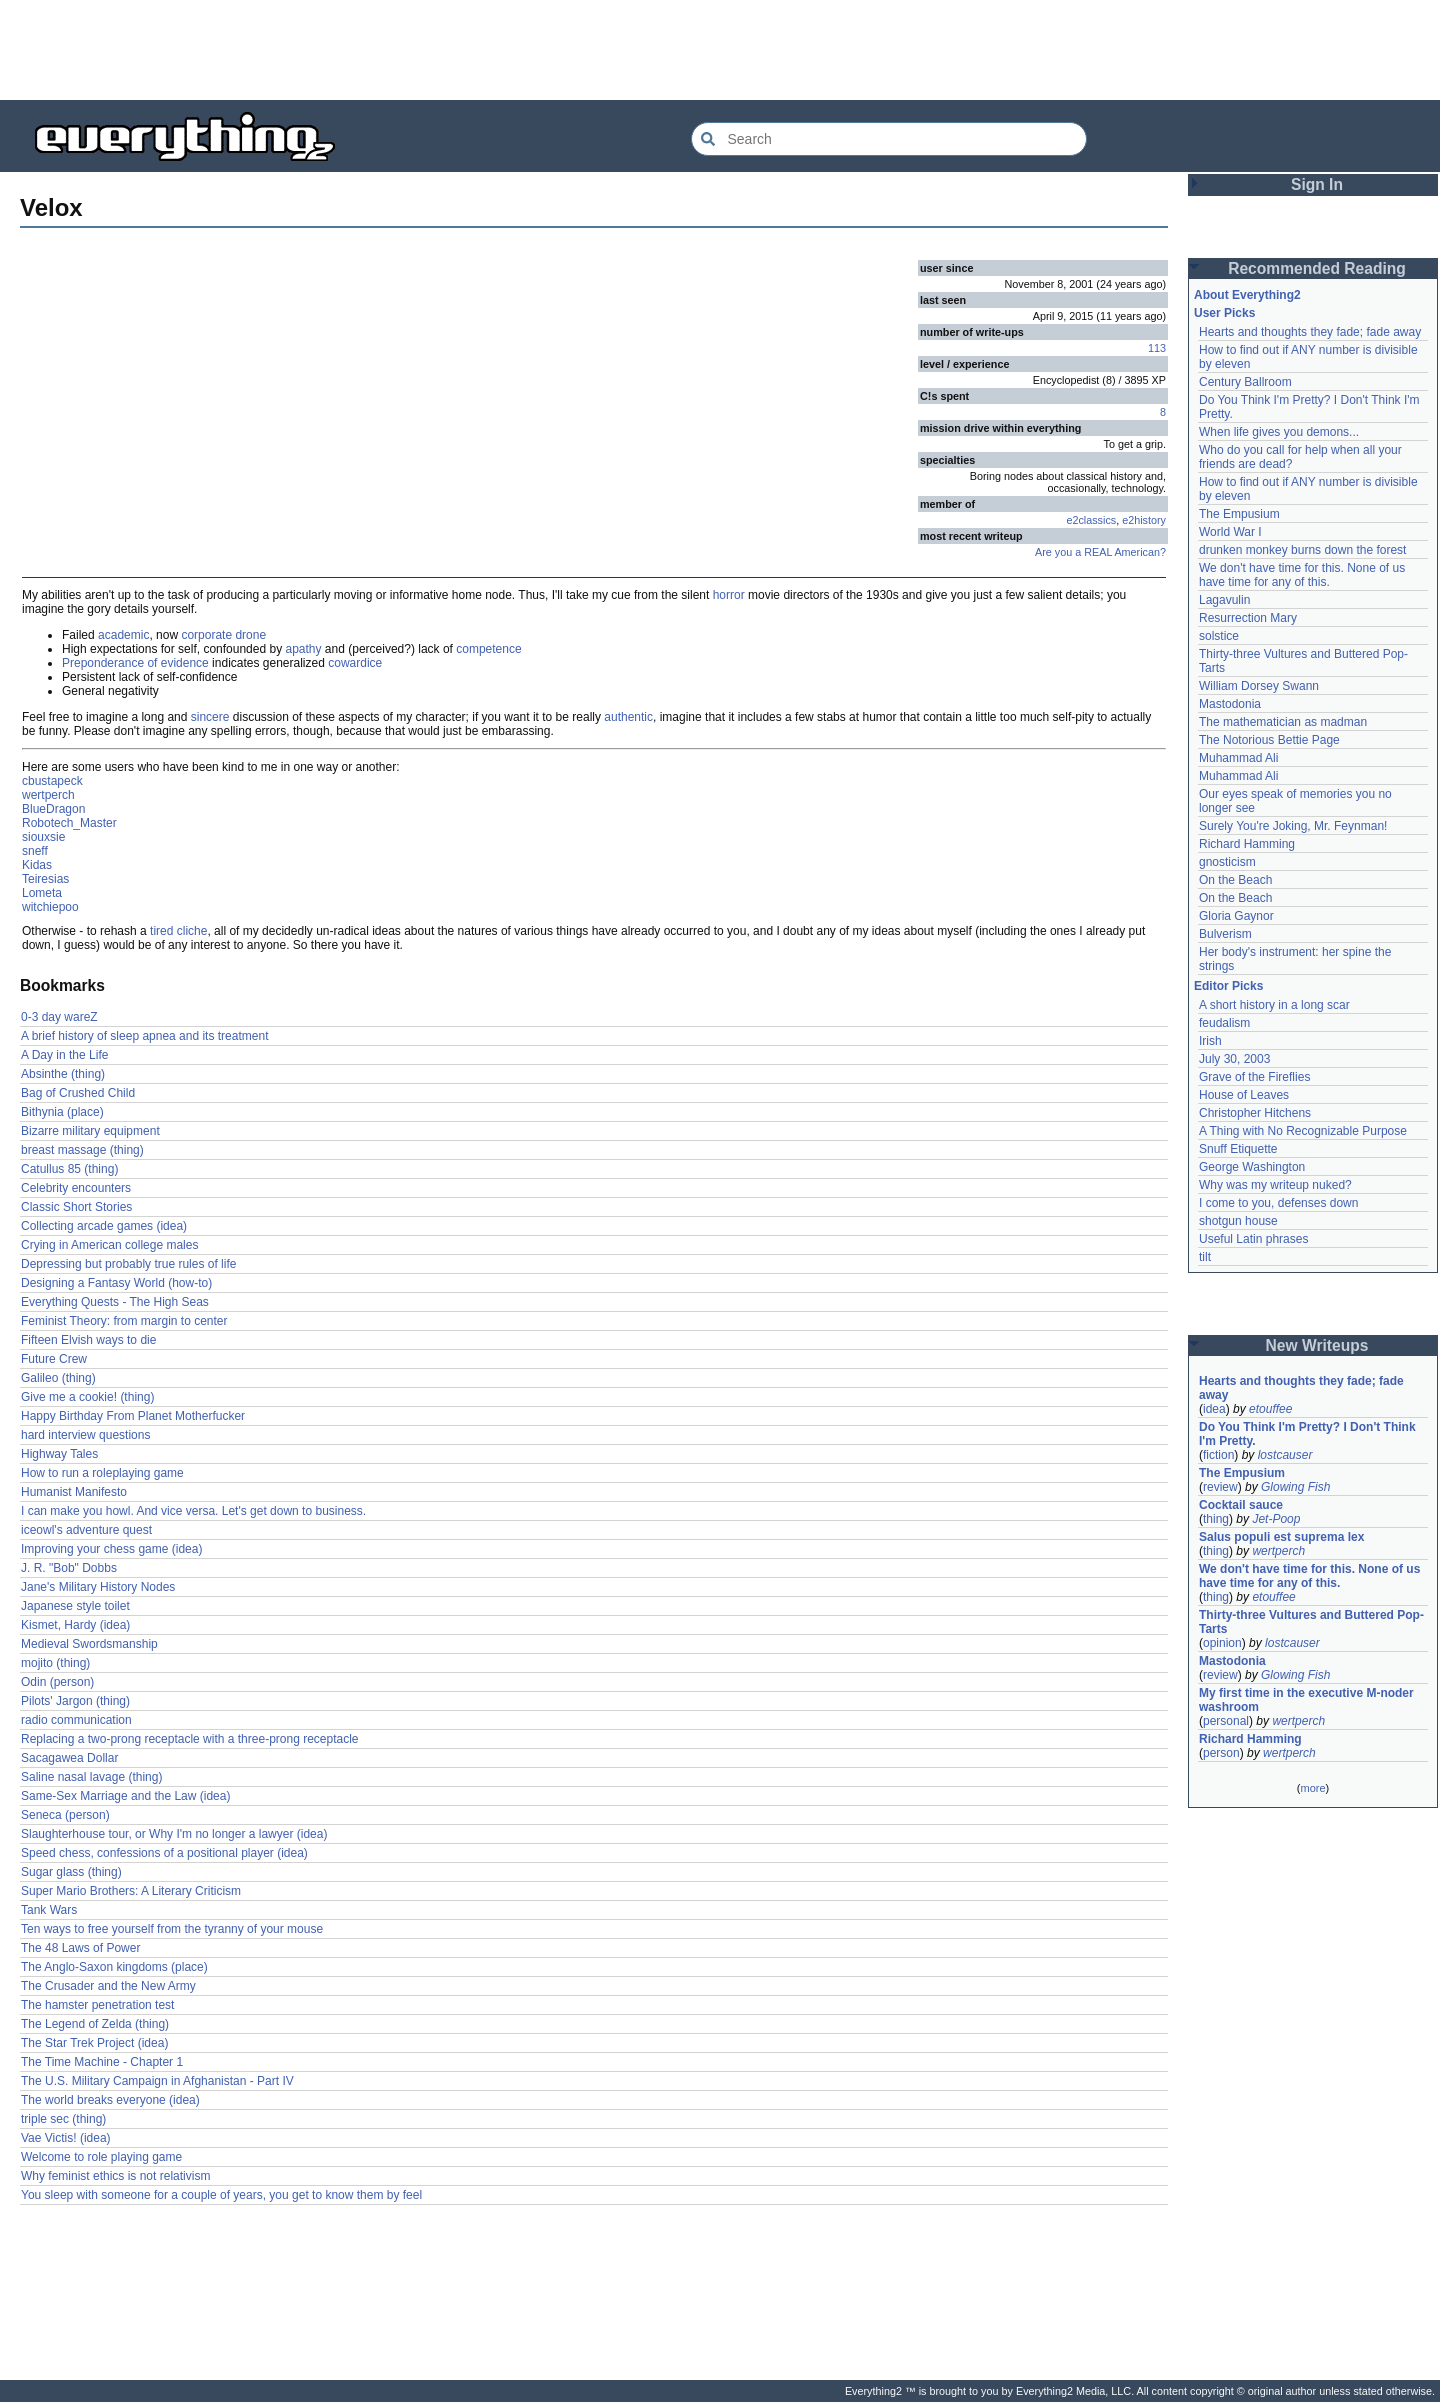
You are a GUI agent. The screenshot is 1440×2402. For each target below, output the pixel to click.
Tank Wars (49, 1910)
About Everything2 (1247, 295)
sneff (35, 851)
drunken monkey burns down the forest (1302, 550)
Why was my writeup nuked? (1275, 1185)
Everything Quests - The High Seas (115, 1302)
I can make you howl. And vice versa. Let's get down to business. (193, 1511)
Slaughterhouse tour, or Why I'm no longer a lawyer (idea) (174, 1834)
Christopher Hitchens (1255, 1113)
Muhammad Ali (1238, 758)
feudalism (1224, 1023)
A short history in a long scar (1274, 1005)
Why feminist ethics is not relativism (115, 2176)
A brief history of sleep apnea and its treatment (144, 1036)
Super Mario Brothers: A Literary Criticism (131, 1891)
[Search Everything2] (889, 139)
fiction (1218, 1455)
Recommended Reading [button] (1317, 268)
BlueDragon (53, 809)
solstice (1219, 636)
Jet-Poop (1276, 1519)
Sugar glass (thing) (71, 1872)
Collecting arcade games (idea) (104, 1226)
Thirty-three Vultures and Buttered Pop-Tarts (1311, 1622)
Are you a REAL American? (1100, 552)
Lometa (42, 893)
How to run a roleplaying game (102, 1473)
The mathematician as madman (1283, 722)
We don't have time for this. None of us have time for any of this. (1304, 575)
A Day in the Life (64, 1055)
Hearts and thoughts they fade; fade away (1310, 332)
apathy (303, 649)
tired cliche (178, 931)
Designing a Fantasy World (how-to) (116, 1283)
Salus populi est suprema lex (1281, 1537)
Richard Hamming (1247, 844)
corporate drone (223, 635)
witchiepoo (50, 907)
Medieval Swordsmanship (89, 1644)
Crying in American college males (109, 1245)
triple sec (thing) (63, 2119)
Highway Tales (59, 1454)
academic (123, 635)
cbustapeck (52, 781)
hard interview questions (85, 1435)
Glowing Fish (1295, 1487)
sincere (210, 717)
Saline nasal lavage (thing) (91, 1777)
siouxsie (43, 837)
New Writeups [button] (1317, 1345)
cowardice (355, 663)
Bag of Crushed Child (78, 1093)
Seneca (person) (65, 1815)
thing (1216, 1519)
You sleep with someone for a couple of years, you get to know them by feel (221, 2195)
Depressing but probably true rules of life (128, 1264)
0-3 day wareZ (59, 1017)
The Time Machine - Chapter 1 (102, 2062)
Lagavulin (1224, 600)
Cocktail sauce (1241, 1505)
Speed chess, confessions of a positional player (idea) (164, 1853)
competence (488, 649)
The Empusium (1239, 514)
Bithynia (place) (62, 1112)
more (1312, 1788)
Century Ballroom (1245, 382)
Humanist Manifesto (74, 1492)
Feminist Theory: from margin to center (124, 1321)
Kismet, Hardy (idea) (75, 1625)
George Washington (1252, 1167)
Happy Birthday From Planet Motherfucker (133, 1416)
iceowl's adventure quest (86, 1530)
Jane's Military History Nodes (98, 1587)
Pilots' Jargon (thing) (75, 1701)
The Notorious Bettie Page (1269, 740)
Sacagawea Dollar (69, 1758)
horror (729, 595)
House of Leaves (1244, 1095)
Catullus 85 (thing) (69, 1169)
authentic (628, 717)
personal (1226, 1721)
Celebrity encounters (76, 1188)
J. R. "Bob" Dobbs (69, 1568)
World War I (1230, 532)
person (1221, 1753)
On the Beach (1235, 880)
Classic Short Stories (76, 1207)
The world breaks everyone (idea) (110, 2100)
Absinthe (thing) (63, 1074)
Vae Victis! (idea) (66, 2138)
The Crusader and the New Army (108, 1986)
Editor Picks (1228, 986)
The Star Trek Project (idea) (94, 2043)
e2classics (1091, 520)
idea (1214, 1409)
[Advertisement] (720, 50)
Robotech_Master (69, 823)
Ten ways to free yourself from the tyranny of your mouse (172, 1929)
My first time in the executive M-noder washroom (1308, 1700)
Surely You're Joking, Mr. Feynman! (1293, 826)
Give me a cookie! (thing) (87, 1397)
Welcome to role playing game (101, 2157)
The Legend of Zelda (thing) (95, 2024)
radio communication (76, 1720)
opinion (1222, 1643)
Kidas (37, 865)
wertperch (48, 795)
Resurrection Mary (1248, 618)
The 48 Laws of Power (80, 1948)
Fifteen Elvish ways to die (88, 1340)
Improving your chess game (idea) (111, 1549)
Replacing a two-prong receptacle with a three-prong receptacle (190, 1739)
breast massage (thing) (82, 1150)
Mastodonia (1230, 704)
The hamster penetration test (97, 2005)
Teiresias (45, 879)
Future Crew (54, 1359)
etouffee (1270, 1409)
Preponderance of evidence (135, 663)
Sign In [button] (1317, 184)
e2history (1144, 520)
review (1220, 1487)
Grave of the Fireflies (1254, 1077)
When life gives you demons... (1279, 432)
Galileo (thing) (58, 1378)
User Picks (1224, 313)
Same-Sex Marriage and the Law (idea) (125, 1796)
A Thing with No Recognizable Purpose (1303, 1131)
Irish (1210, 1041)
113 (1157, 348)
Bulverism (1225, 934)
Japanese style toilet (75, 1606)
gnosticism (1227, 862)
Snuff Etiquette (1238, 1149)
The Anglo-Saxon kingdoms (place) (114, 1967)
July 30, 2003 (1234, 1059)
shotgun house (1238, 1221)
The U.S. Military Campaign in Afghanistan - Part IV (157, 2081)
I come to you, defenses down (1278, 1203)
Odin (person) (57, 1682)
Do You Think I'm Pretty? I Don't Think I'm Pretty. (1309, 1434)
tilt (1205, 1257)
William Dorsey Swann (1259, 686)
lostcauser (1285, 1455)
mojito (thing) (55, 1663)
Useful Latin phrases (1253, 1239)
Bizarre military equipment (90, 1131)
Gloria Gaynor (1236, 916)
